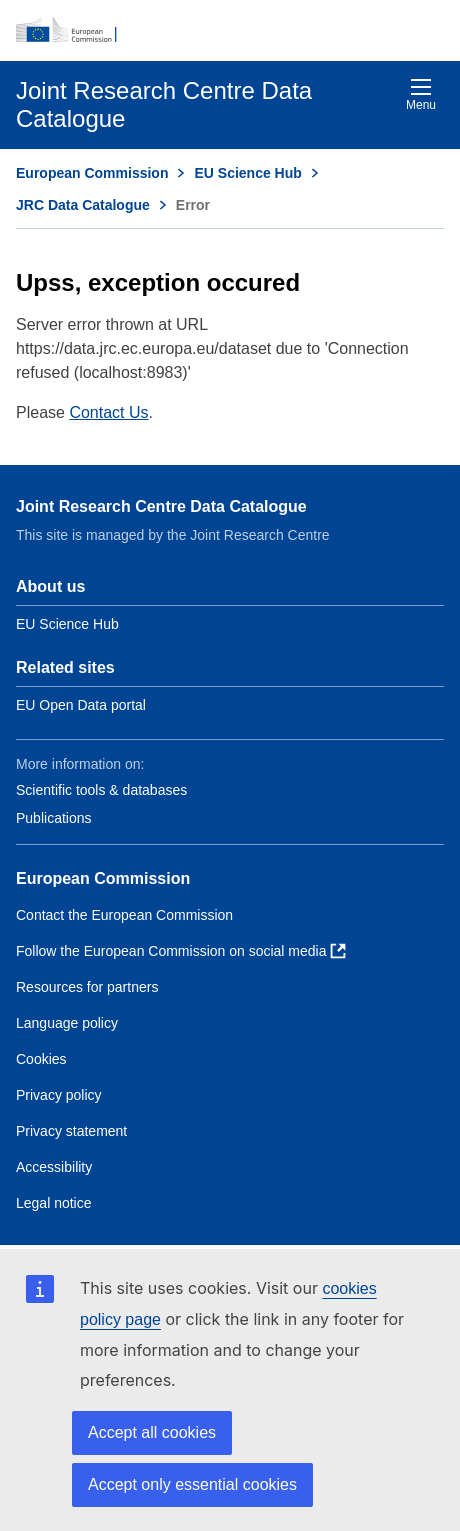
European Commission (92, 173)
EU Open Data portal (81, 705)
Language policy (67, 1023)
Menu (421, 94)
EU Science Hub (247, 173)
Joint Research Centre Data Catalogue (161, 506)
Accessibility (54, 1167)
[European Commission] (230, 30)
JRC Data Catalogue (83, 205)
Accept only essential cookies (192, 1484)
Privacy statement (71, 1131)
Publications (54, 818)
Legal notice (54, 1203)
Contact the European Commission (124, 915)
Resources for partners (87, 987)
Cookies (41, 1059)
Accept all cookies (152, 1432)
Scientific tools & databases (101, 790)
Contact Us (108, 412)
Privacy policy (59, 1095)
